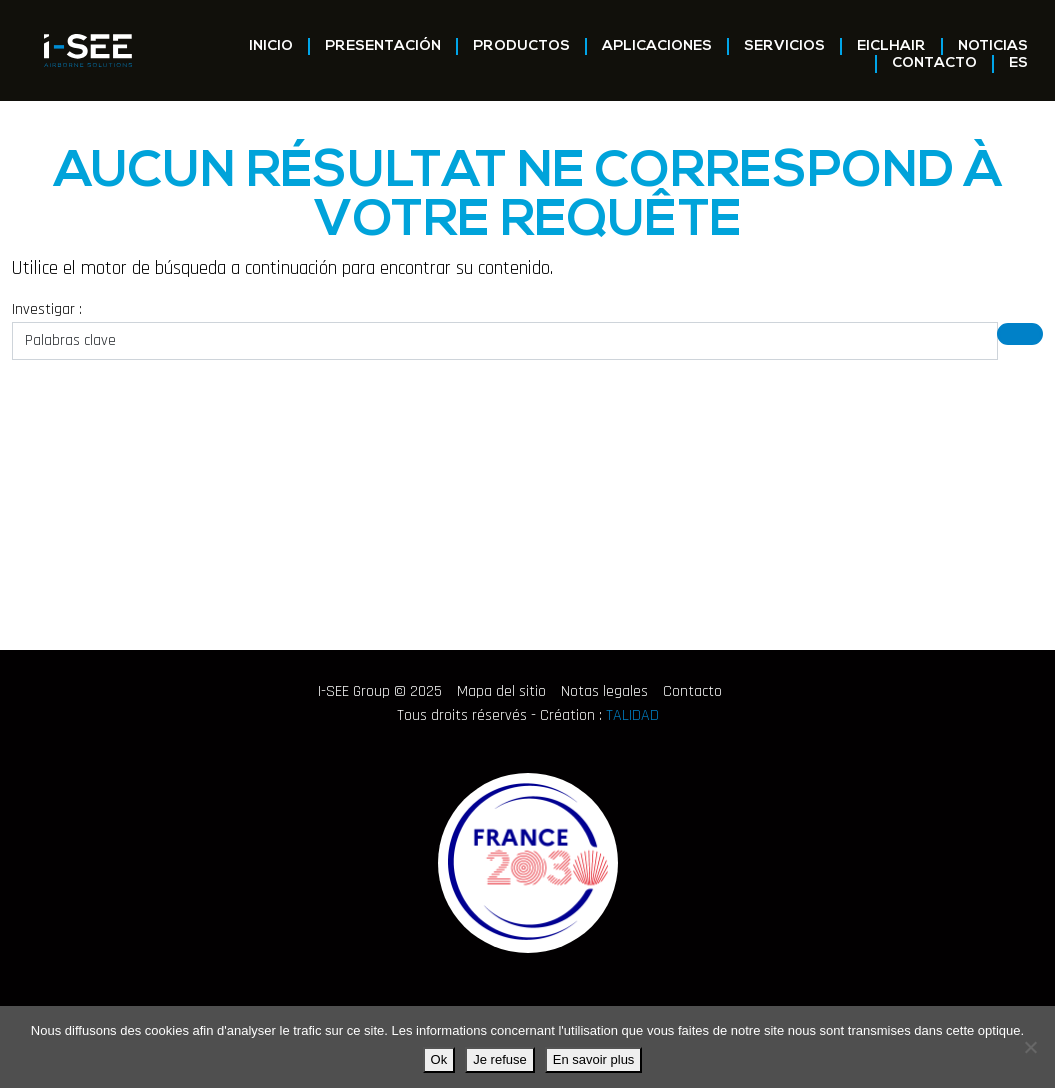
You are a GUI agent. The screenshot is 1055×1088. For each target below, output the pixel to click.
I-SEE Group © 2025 (380, 691)
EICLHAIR (891, 46)
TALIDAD (632, 715)
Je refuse (499, 1059)
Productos (521, 46)
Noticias (993, 46)
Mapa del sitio (501, 691)
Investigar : (47, 309)
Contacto (934, 63)
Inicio (271, 46)
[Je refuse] (1030, 1047)
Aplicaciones (657, 46)
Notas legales (604, 691)
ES (1018, 63)
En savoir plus (594, 1059)
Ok (439, 1059)
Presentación (383, 46)
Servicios (784, 46)
